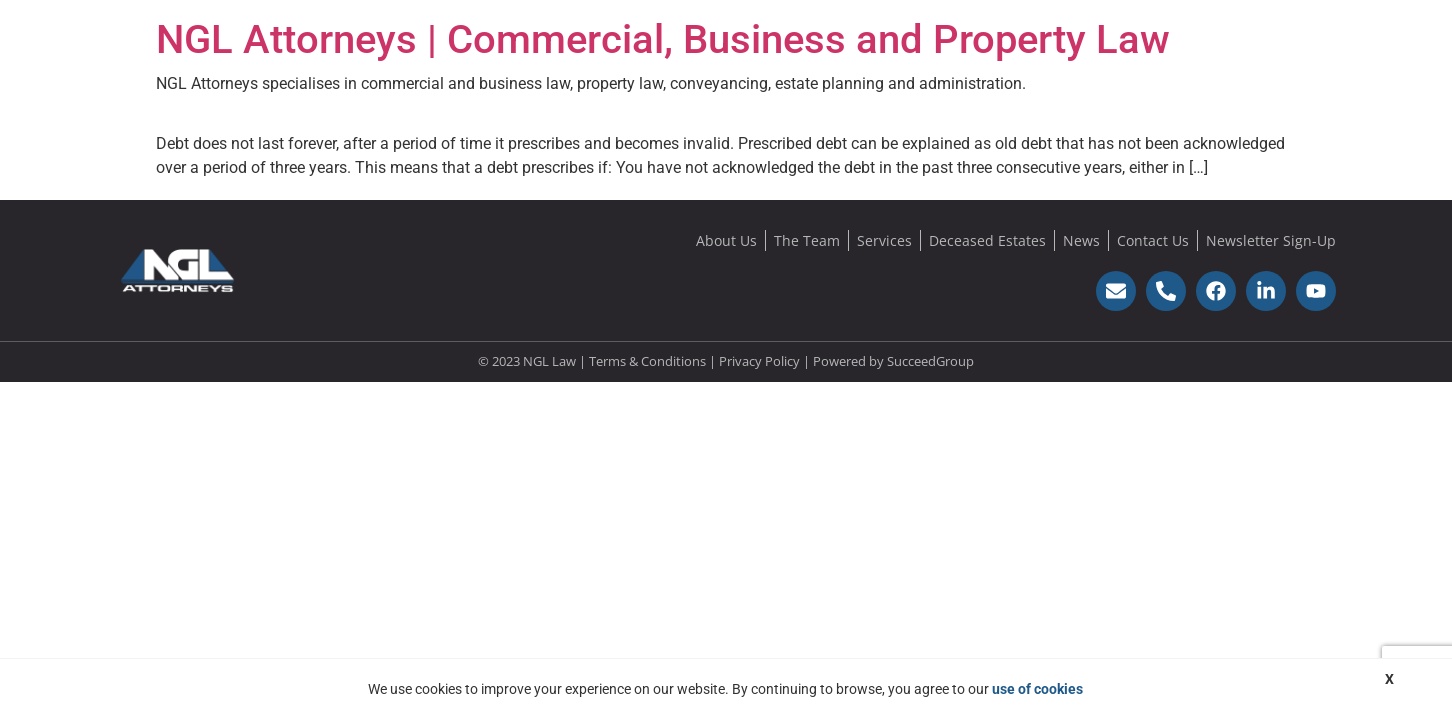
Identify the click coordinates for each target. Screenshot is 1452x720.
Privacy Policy (759, 361)
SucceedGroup (930, 361)
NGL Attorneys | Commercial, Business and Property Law (663, 39)
